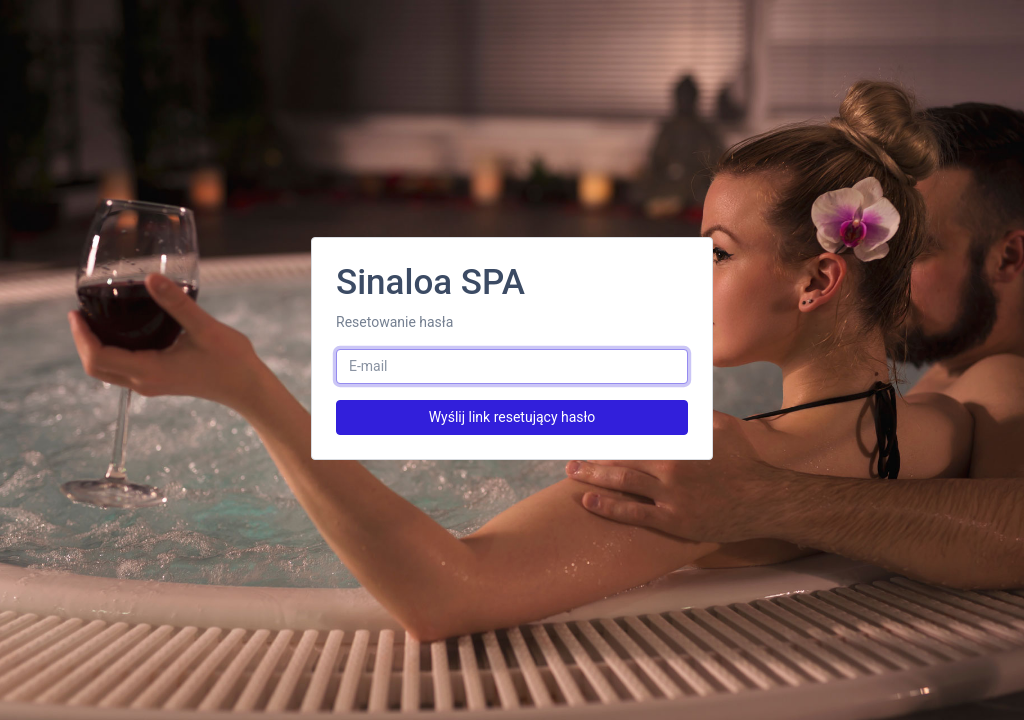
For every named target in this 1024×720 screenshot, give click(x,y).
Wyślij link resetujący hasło (512, 417)
